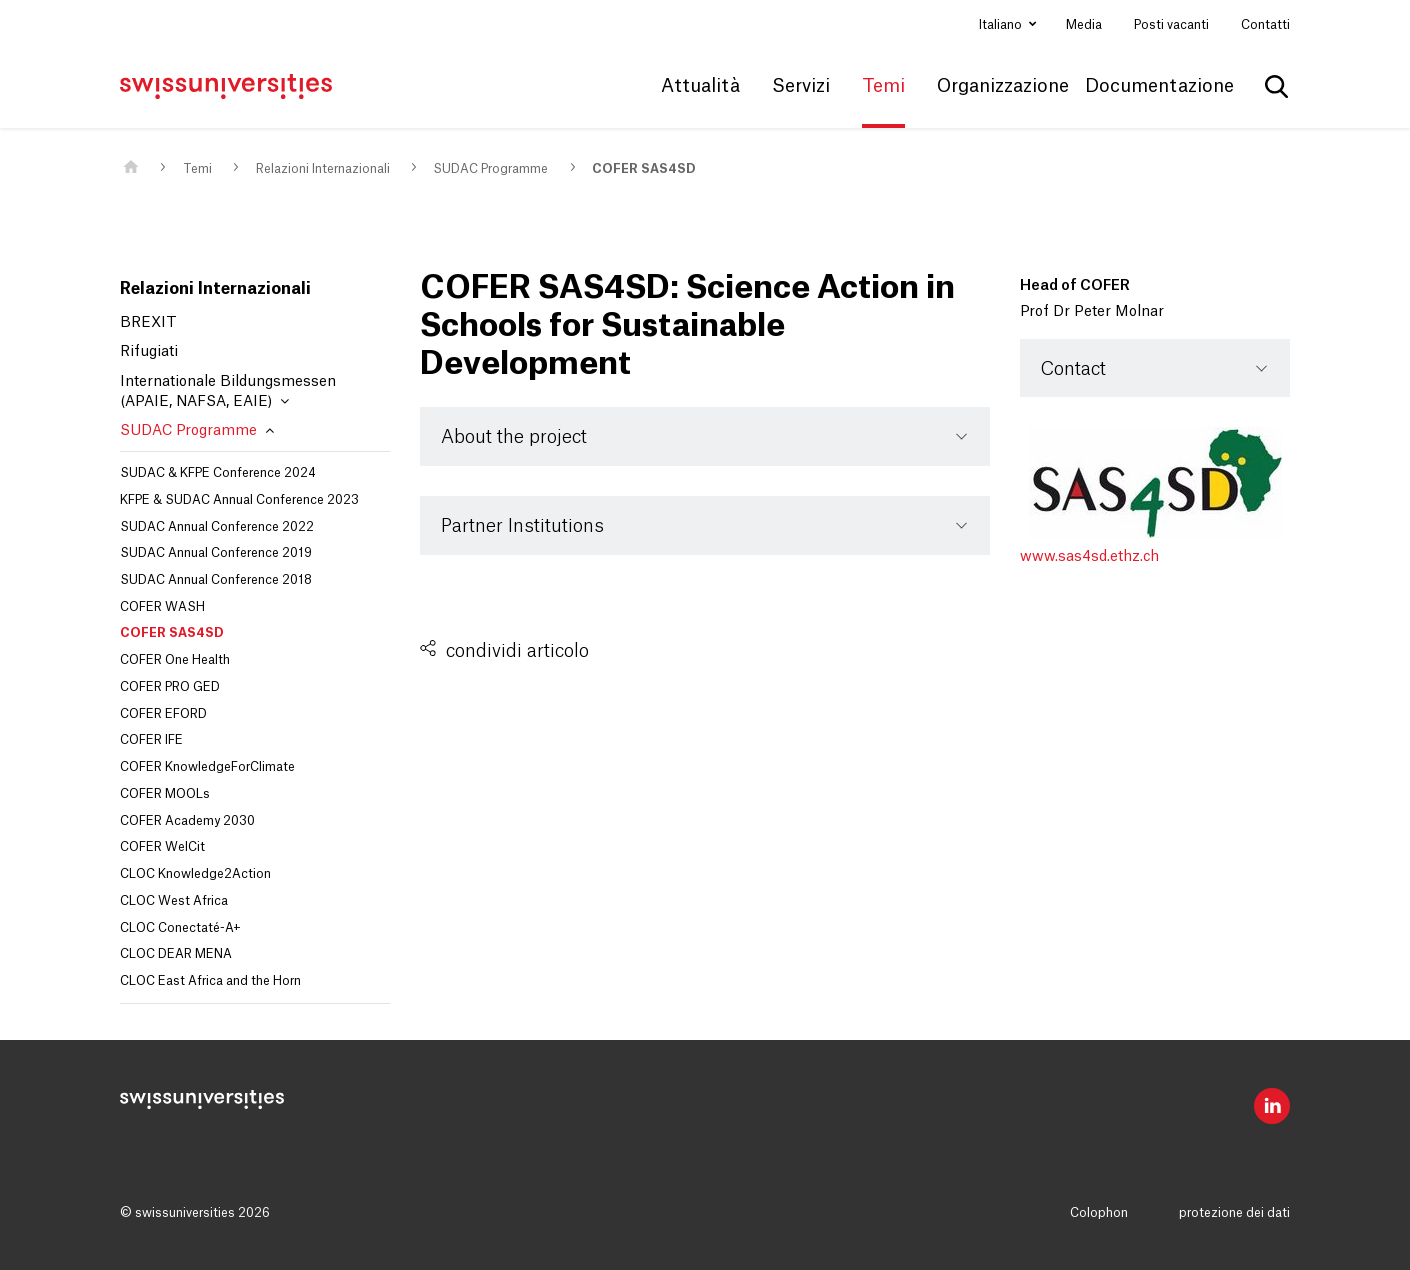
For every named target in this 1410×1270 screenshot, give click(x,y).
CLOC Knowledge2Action (195, 874)
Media (1084, 25)
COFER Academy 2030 (187, 821)
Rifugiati (149, 352)
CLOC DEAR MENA (176, 954)
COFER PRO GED (170, 687)
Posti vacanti (1171, 25)
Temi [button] (883, 86)
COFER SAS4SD (644, 169)
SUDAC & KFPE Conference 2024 (218, 473)
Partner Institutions (522, 526)
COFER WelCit (162, 847)
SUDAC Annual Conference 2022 (217, 527)
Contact (1073, 369)
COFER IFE (151, 740)
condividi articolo (517, 651)
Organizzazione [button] (1003, 86)
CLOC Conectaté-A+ (180, 928)
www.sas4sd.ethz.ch (1089, 557)
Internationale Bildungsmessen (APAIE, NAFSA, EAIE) (228, 392)
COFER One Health (175, 660)
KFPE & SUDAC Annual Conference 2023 (239, 500)
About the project (514, 437)
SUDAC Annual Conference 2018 (216, 580)
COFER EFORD (163, 714)
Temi (197, 169)
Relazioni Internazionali (323, 169)
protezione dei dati (1234, 1213)
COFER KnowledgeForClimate (207, 767)
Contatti (1265, 25)
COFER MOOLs (165, 794)
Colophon (1099, 1213)
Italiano (1002, 25)
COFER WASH (162, 607)
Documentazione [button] (1159, 86)
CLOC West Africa (174, 901)
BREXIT (148, 323)
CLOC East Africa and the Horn (210, 981)
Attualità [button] (700, 86)
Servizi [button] (801, 86)
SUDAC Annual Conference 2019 (216, 553)
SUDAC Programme (490, 169)
